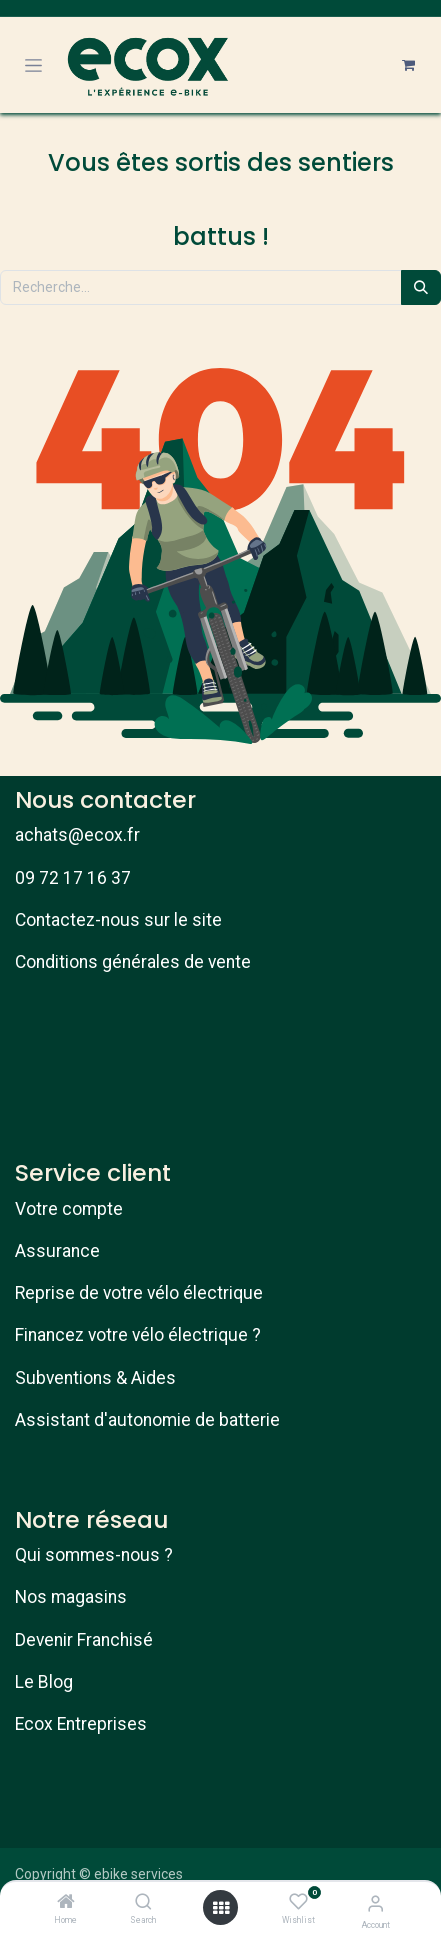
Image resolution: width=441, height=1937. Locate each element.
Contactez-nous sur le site (118, 920)
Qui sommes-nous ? (94, 1555)
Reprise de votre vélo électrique (139, 1293)
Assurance (57, 1251)
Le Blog (44, 1682)
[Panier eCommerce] (408, 65)
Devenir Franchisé (84, 1640)
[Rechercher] (421, 287)
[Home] (66, 1903)
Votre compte (69, 1209)
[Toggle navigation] (33, 65)
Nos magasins (71, 1597)
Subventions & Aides (95, 1378)
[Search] (143, 1903)
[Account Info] (375, 1903)
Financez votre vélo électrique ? (138, 1335)
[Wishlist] (298, 1902)
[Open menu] (221, 1908)
